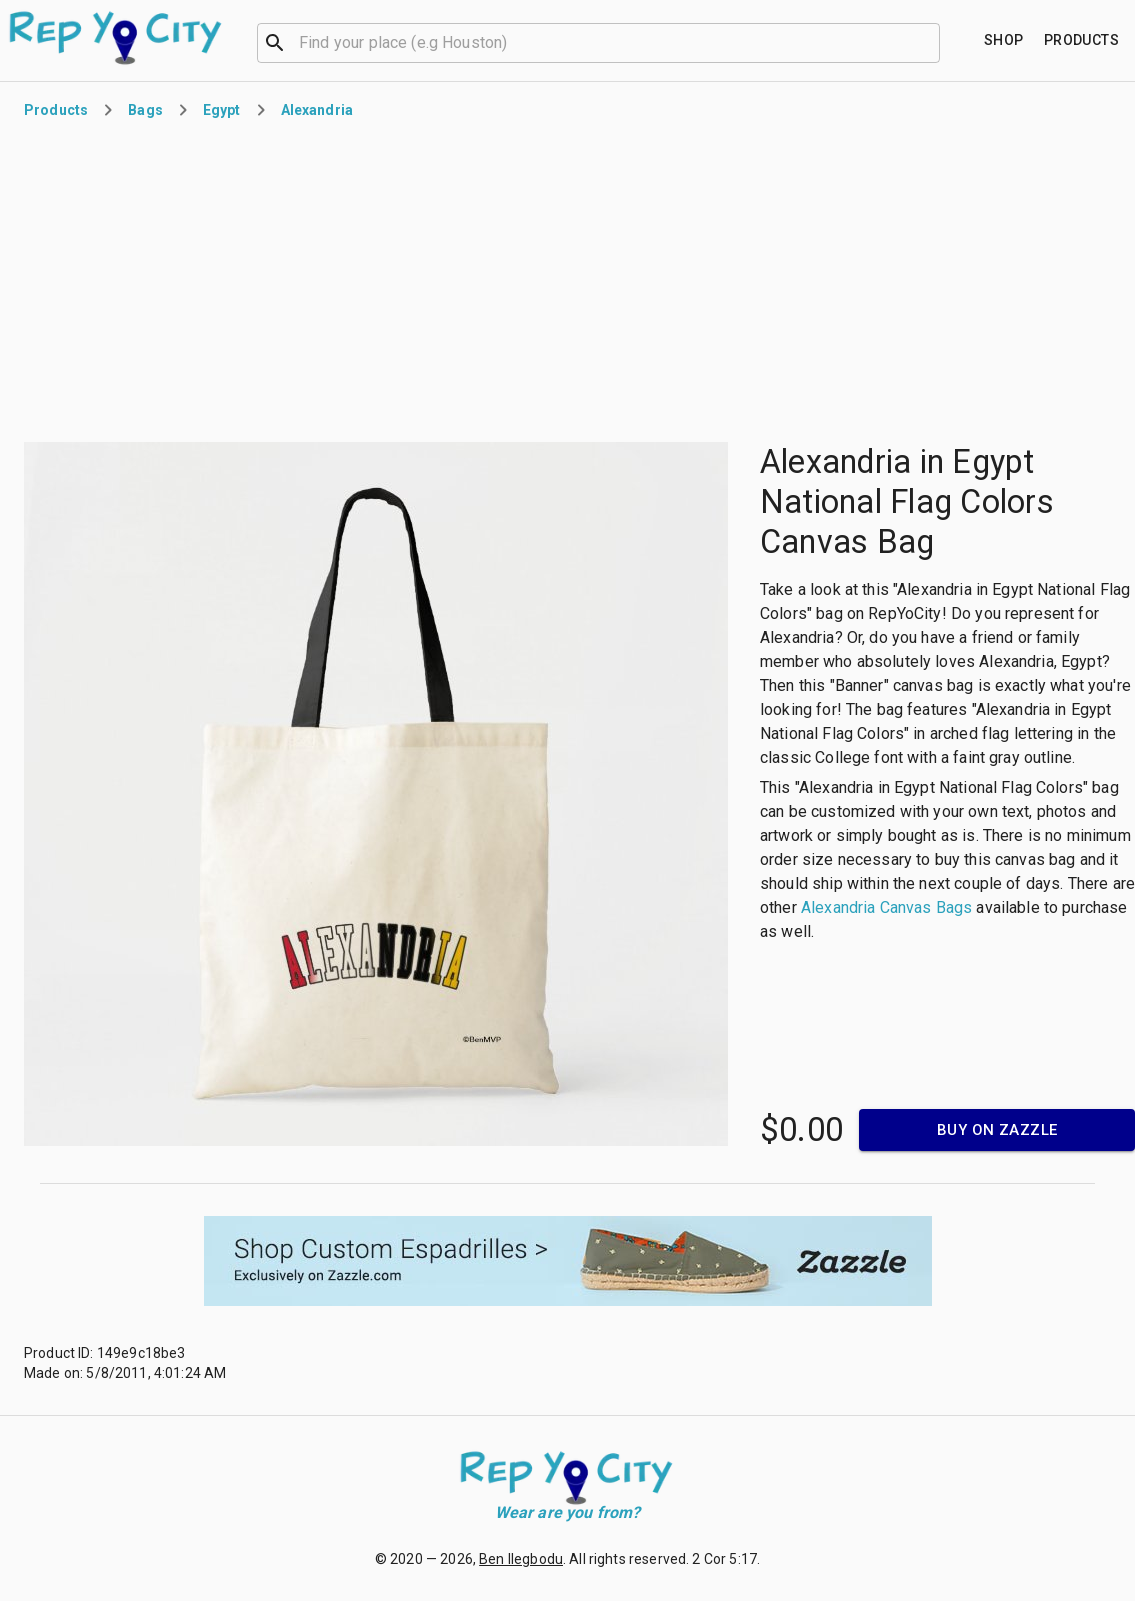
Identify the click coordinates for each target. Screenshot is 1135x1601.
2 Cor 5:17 (724, 1559)
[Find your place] (1004, 40)
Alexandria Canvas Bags (886, 907)
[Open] (931, 43)
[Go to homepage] (116, 38)
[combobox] (598, 41)
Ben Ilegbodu (521, 1559)
